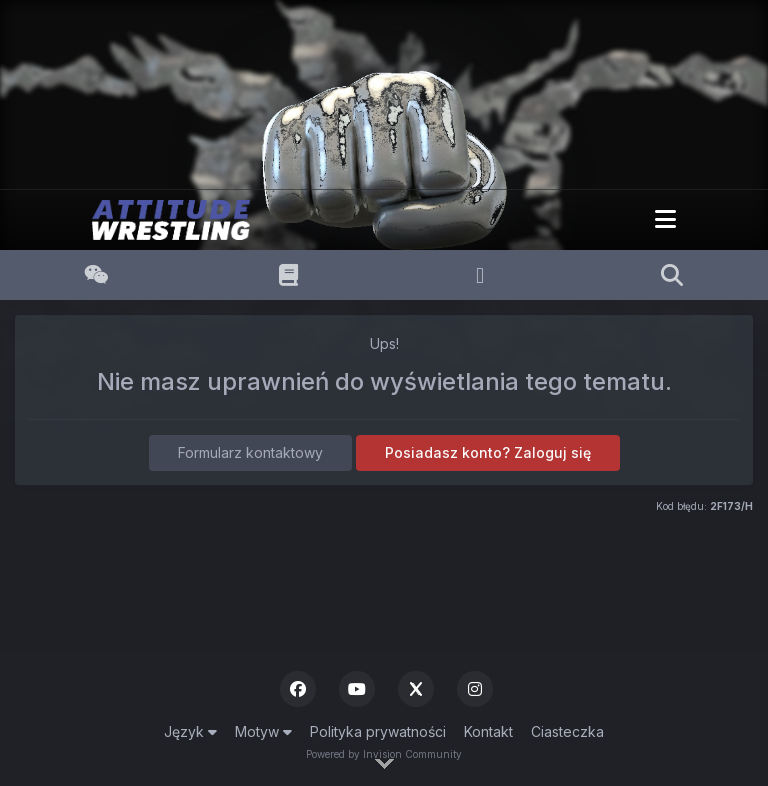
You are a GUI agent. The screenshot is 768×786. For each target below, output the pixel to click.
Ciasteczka (567, 731)
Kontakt (488, 731)
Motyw (263, 731)
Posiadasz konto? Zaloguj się (488, 452)
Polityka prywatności (378, 731)
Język (190, 731)
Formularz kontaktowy (250, 452)
